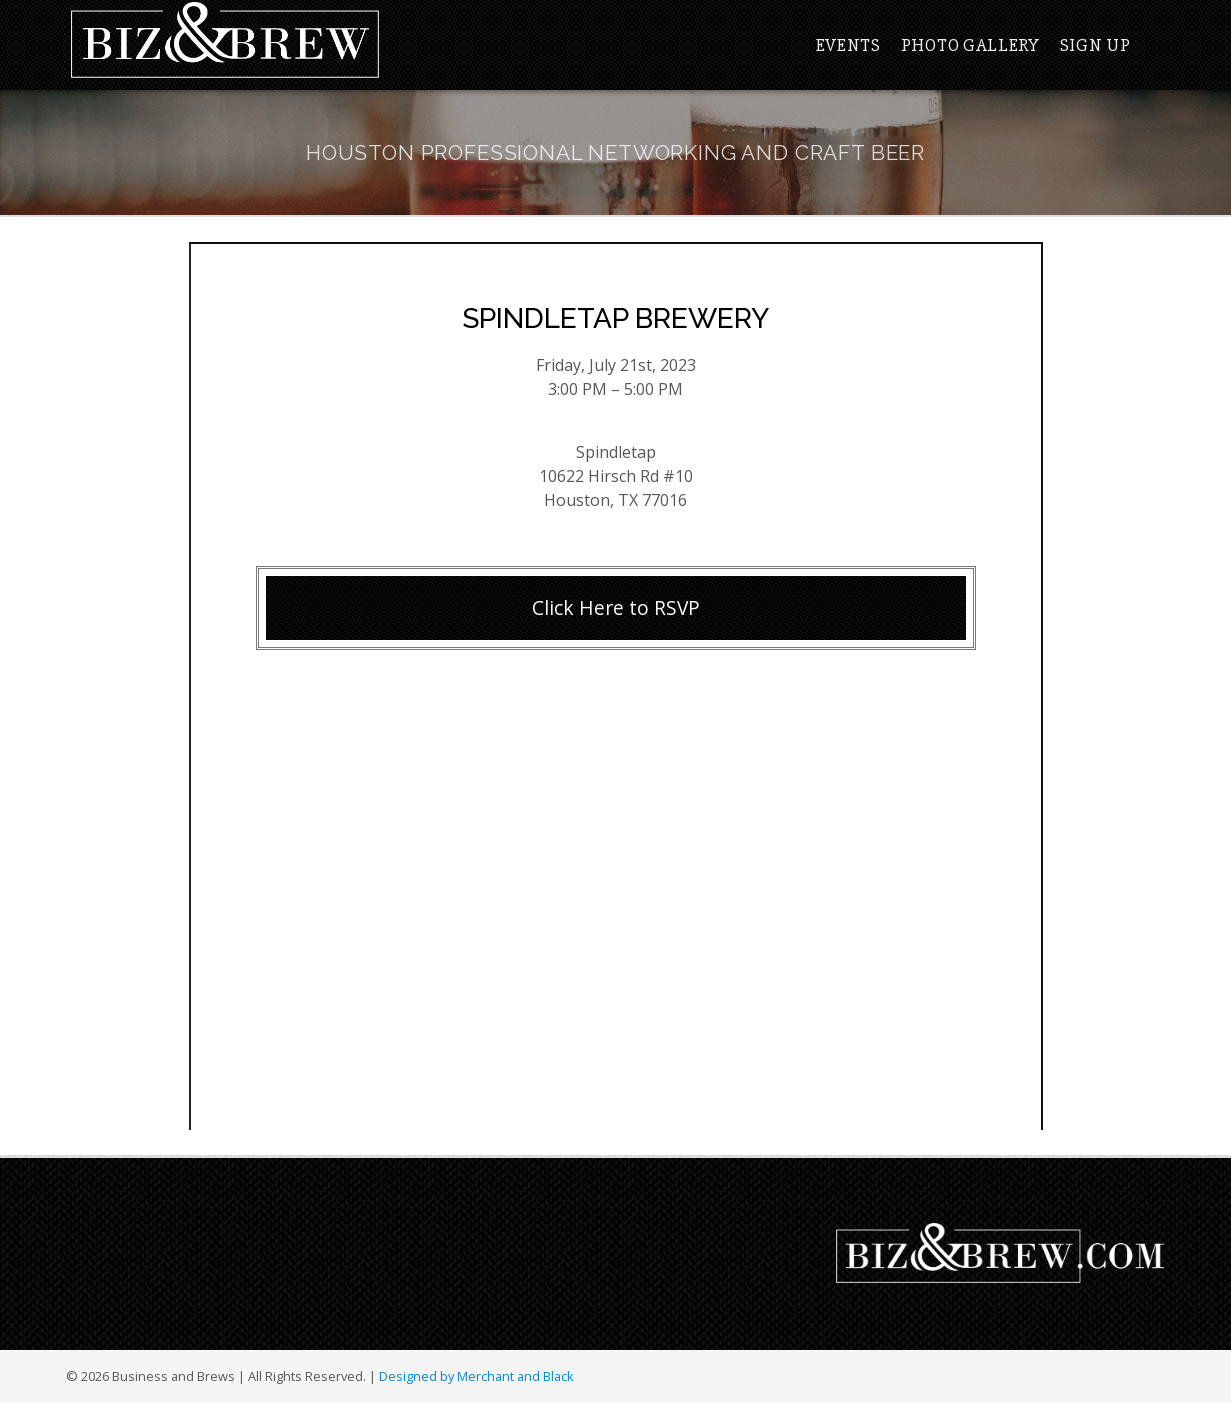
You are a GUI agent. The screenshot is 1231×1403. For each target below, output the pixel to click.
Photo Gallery (970, 45)
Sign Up (1095, 45)
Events (848, 45)
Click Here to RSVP (616, 607)
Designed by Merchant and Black (476, 1376)
